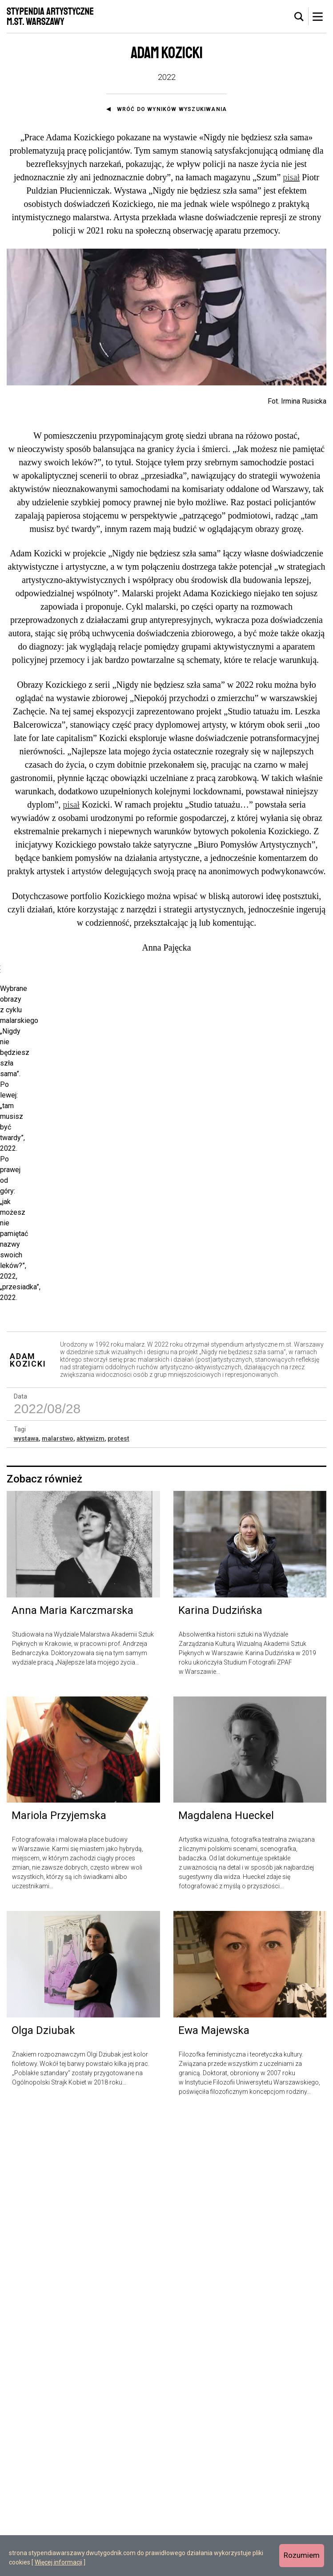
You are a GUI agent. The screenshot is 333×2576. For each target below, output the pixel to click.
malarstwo (57, 1898)
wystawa (26, 1898)
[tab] (299, 17)
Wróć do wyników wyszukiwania (172, 109)
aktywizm (90, 1898)
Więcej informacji (58, 2562)
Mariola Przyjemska (59, 2275)
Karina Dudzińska (220, 2070)
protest (118, 1898)
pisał (291, 177)
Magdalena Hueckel (226, 2275)
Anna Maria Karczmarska (72, 2070)
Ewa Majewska (213, 2490)
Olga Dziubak (43, 2490)
